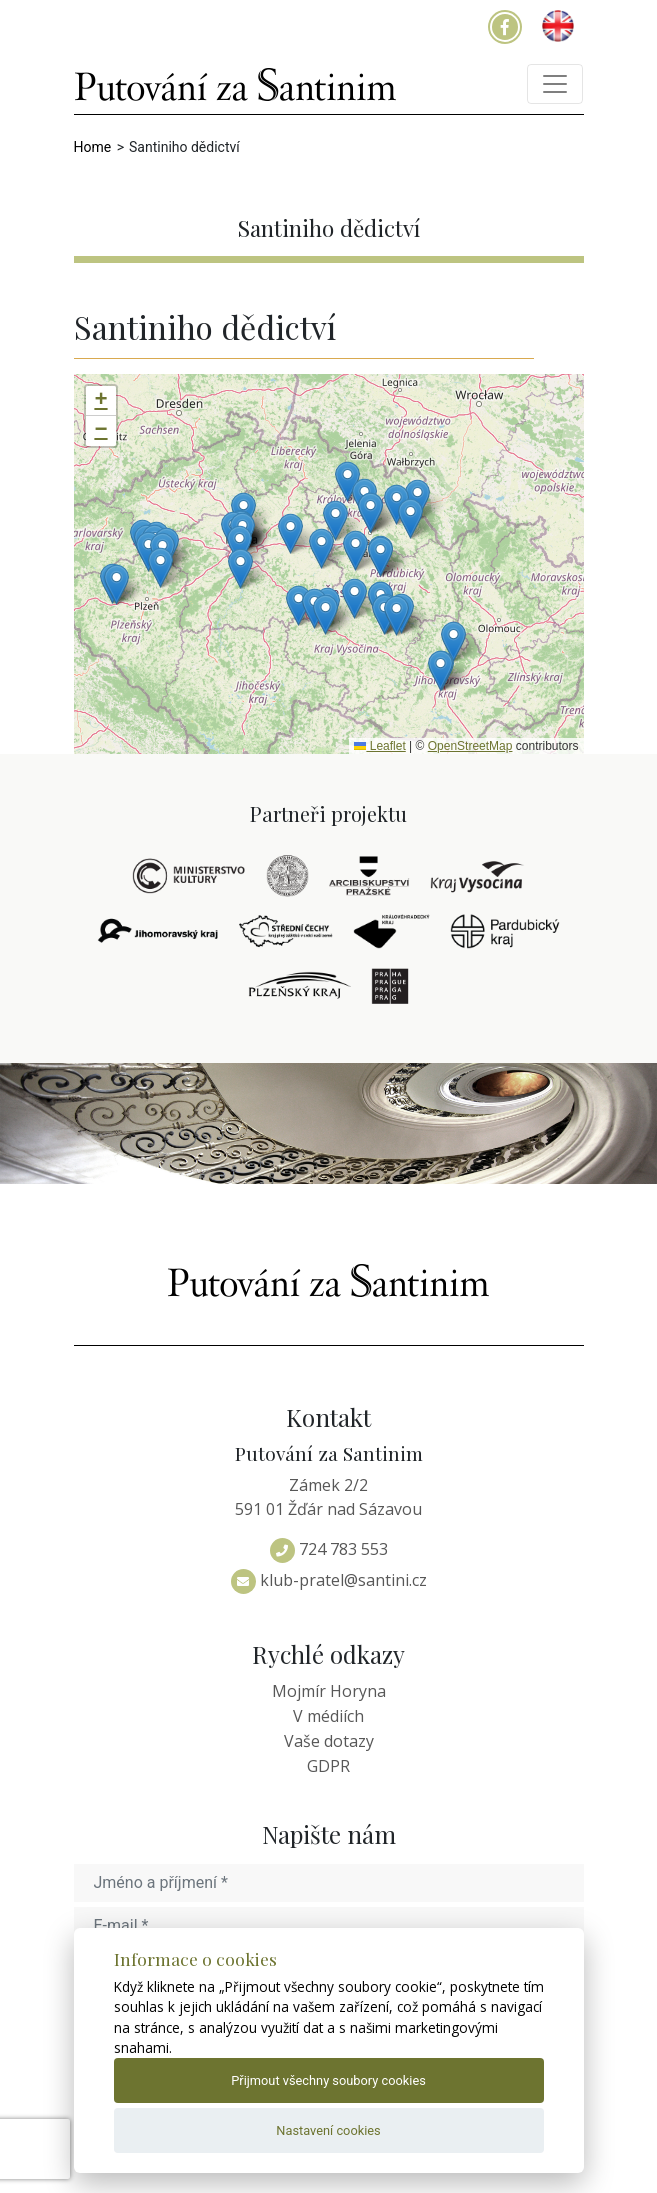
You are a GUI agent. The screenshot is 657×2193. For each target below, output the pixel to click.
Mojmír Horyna (329, 1691)
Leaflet (379, 746)
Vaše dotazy (329, 1741)
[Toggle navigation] (555, 84)
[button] (453, 641)
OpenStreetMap (470, 746)
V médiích (328, 1716)
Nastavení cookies (328, 2130)
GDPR (328, 1766)
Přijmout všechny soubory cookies (328, 2080)
